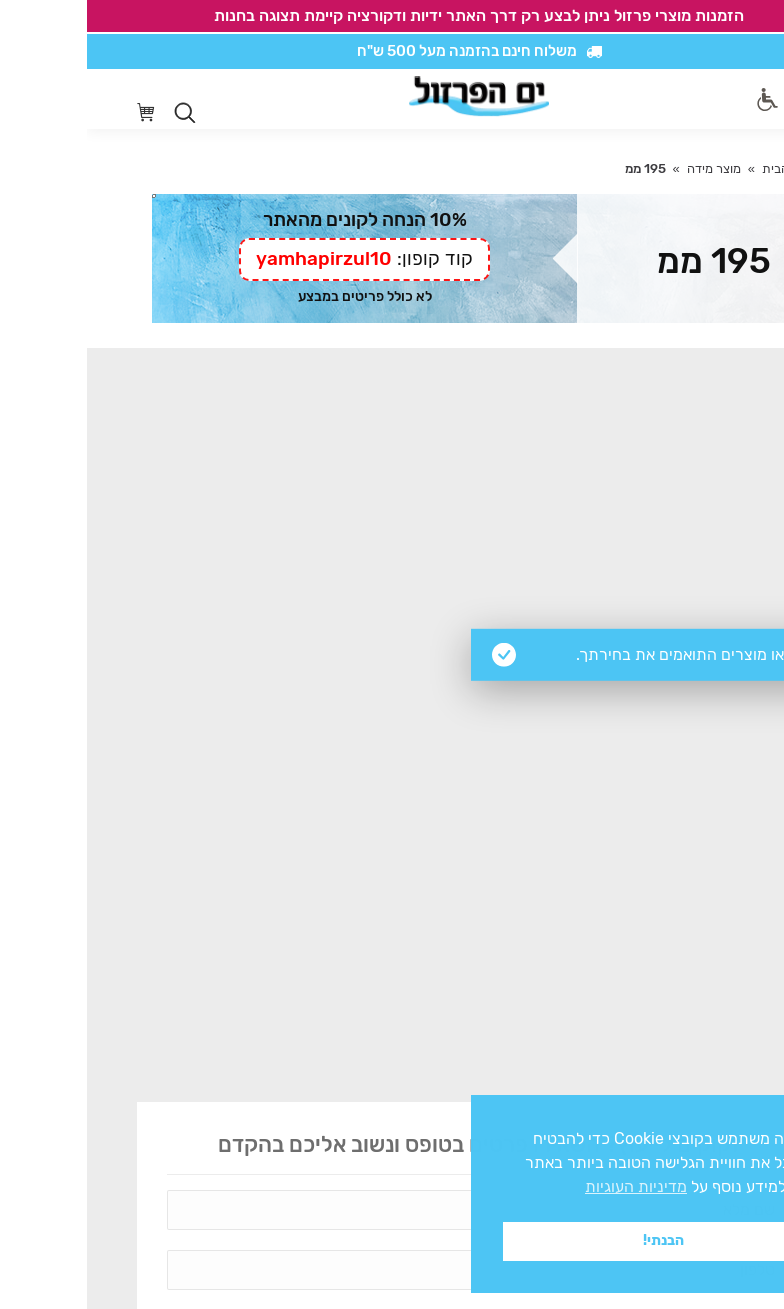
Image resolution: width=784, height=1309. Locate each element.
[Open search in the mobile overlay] (98, 113)
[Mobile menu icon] (723, 99)
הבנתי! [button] (576, 1240)
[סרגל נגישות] (680, 99)
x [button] (751, 1109)
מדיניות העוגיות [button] (549, 1186)
